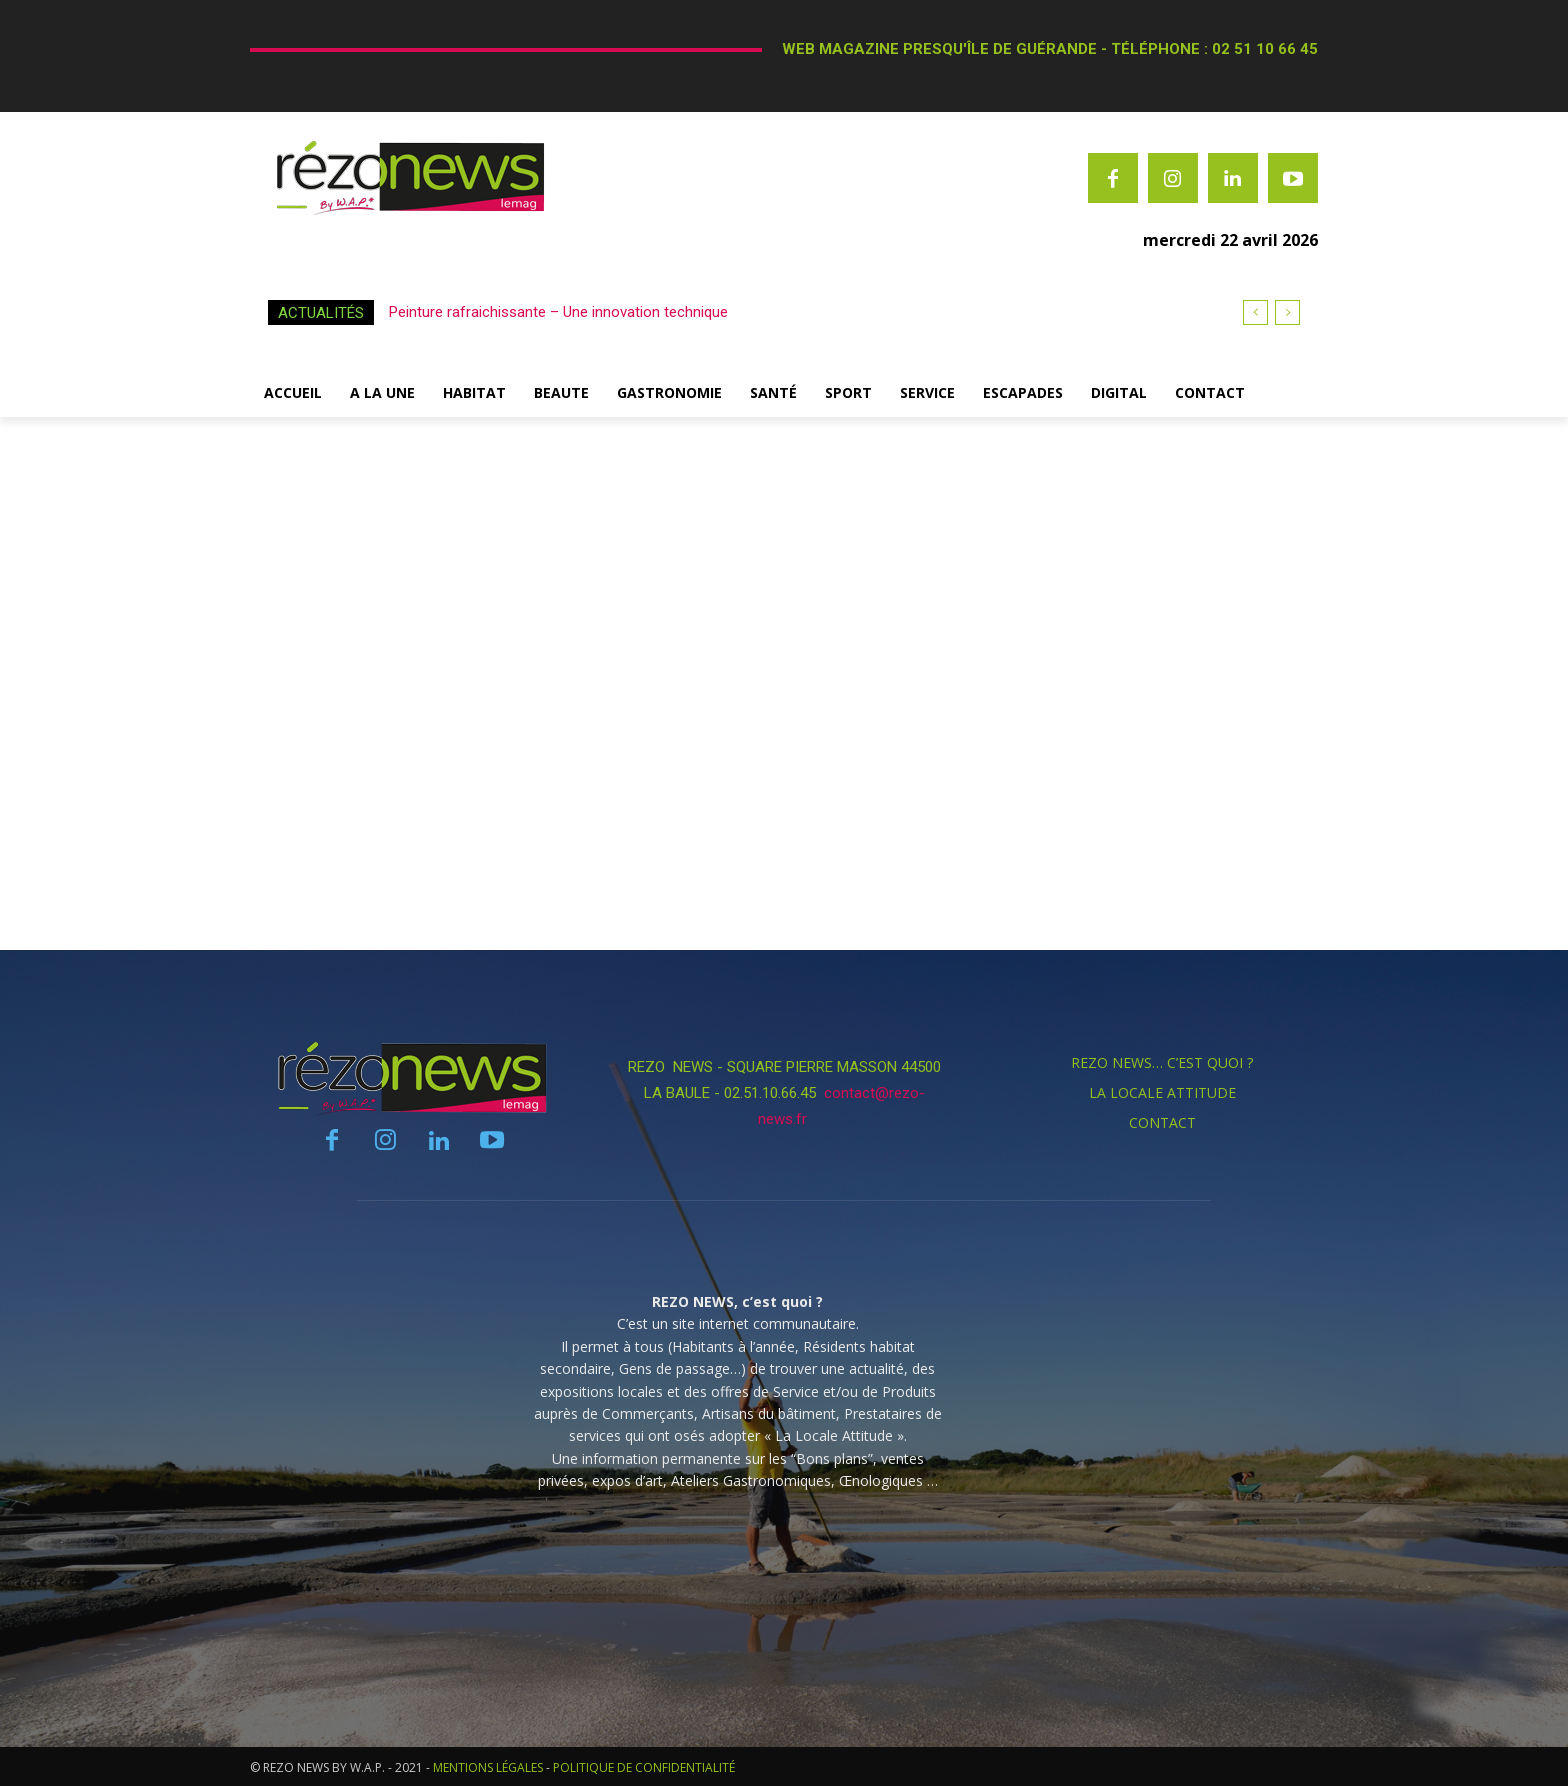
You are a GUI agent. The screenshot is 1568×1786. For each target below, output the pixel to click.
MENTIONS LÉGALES (488, 1767)
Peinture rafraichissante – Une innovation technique (558, 312)
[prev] (1255, 312)
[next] (1287, 312)
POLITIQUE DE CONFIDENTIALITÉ (644, 1767)
